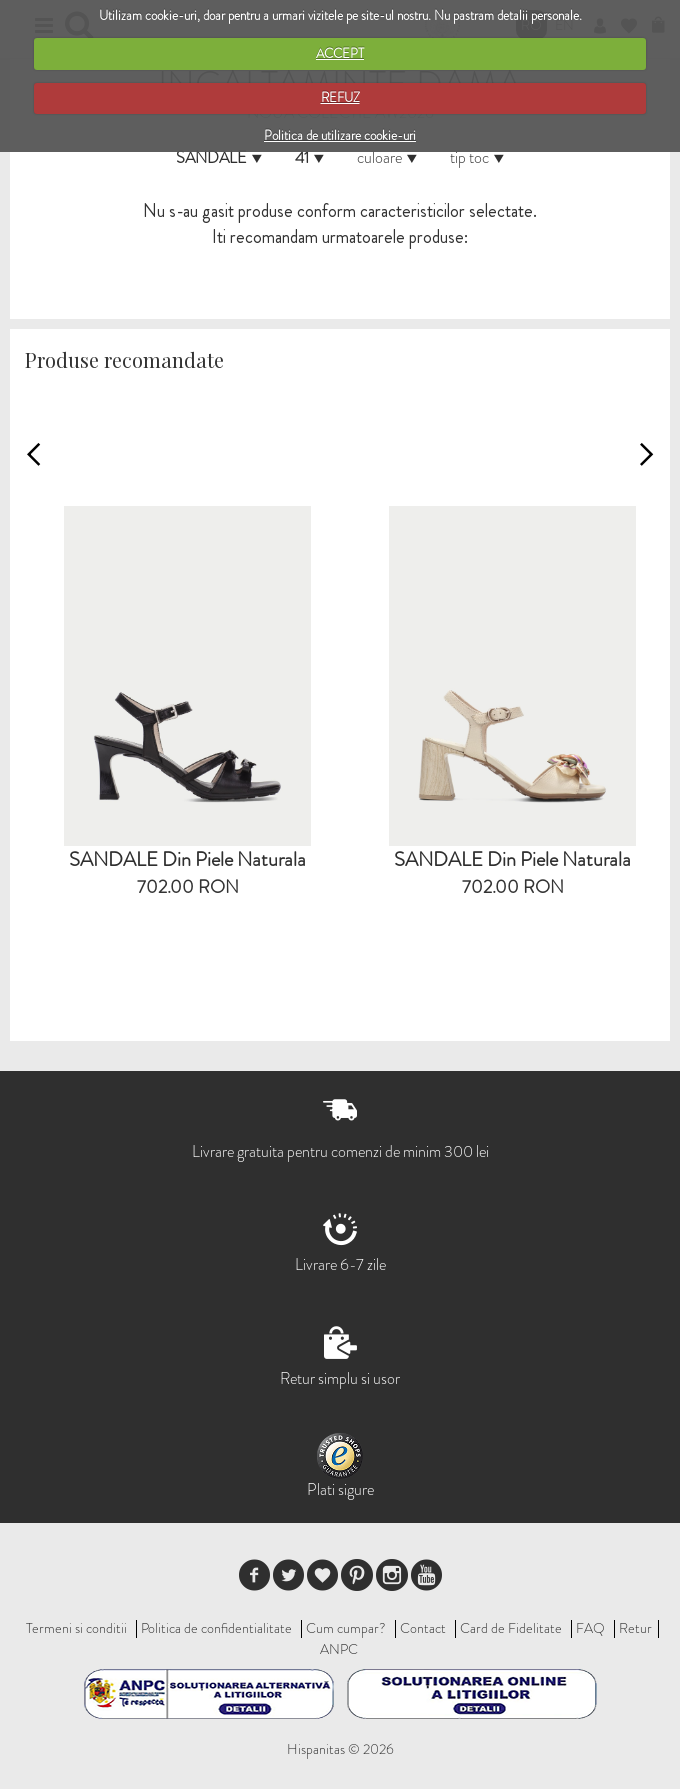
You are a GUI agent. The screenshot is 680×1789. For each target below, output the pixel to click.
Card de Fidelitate (511, 1628)
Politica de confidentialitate (216, 1628)
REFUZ (340, 97)
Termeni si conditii (76, 1628)
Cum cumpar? (346, 1628)
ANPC (339, 1649)
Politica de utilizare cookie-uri (340, 135)
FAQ (590, 1628)
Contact (423, 1628)
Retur (635, 1628)
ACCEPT (340, 53)
